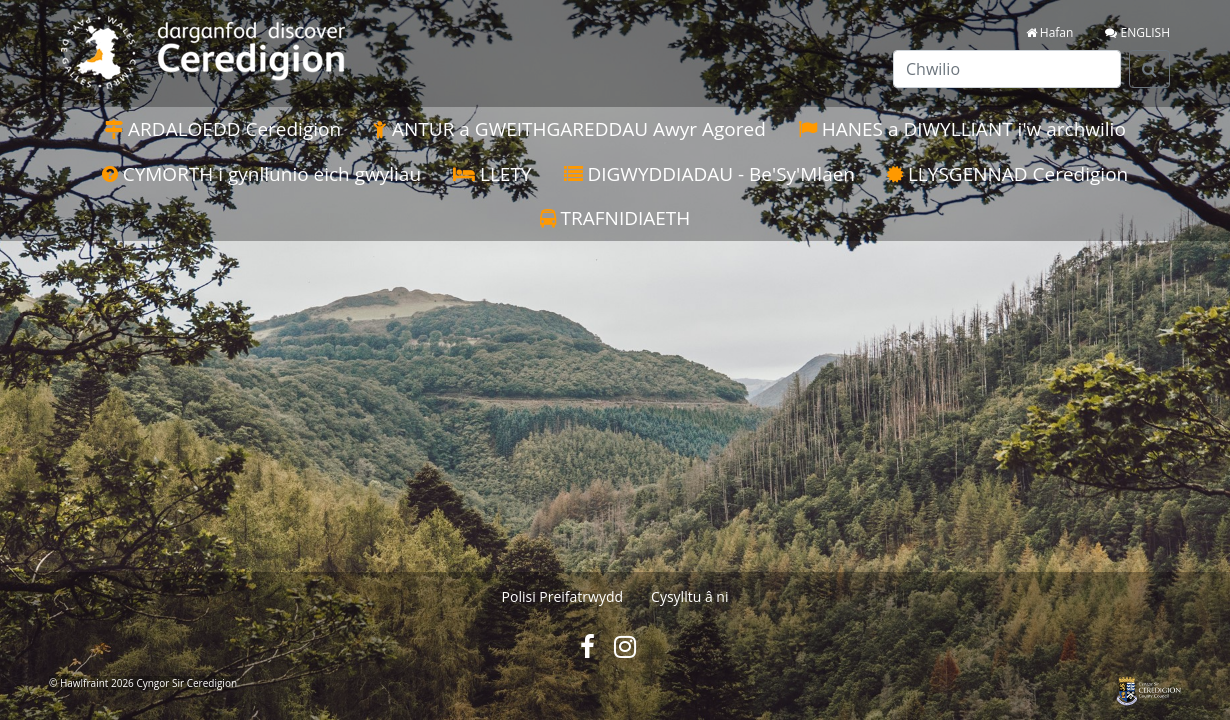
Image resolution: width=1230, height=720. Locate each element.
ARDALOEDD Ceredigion (222, 129)
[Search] (1149, 69)
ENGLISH (1137, 32)
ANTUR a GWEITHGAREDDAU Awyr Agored (569, 129)
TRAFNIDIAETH (615, 218)
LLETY (492, 174)
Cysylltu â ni (689, 596)
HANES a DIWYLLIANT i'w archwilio (962, 129)
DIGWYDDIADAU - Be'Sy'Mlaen (710, 174)
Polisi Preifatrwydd (563, 596)
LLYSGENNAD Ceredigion (1007, 174)
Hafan (1050, 32)
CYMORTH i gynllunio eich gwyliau (261, 174)
